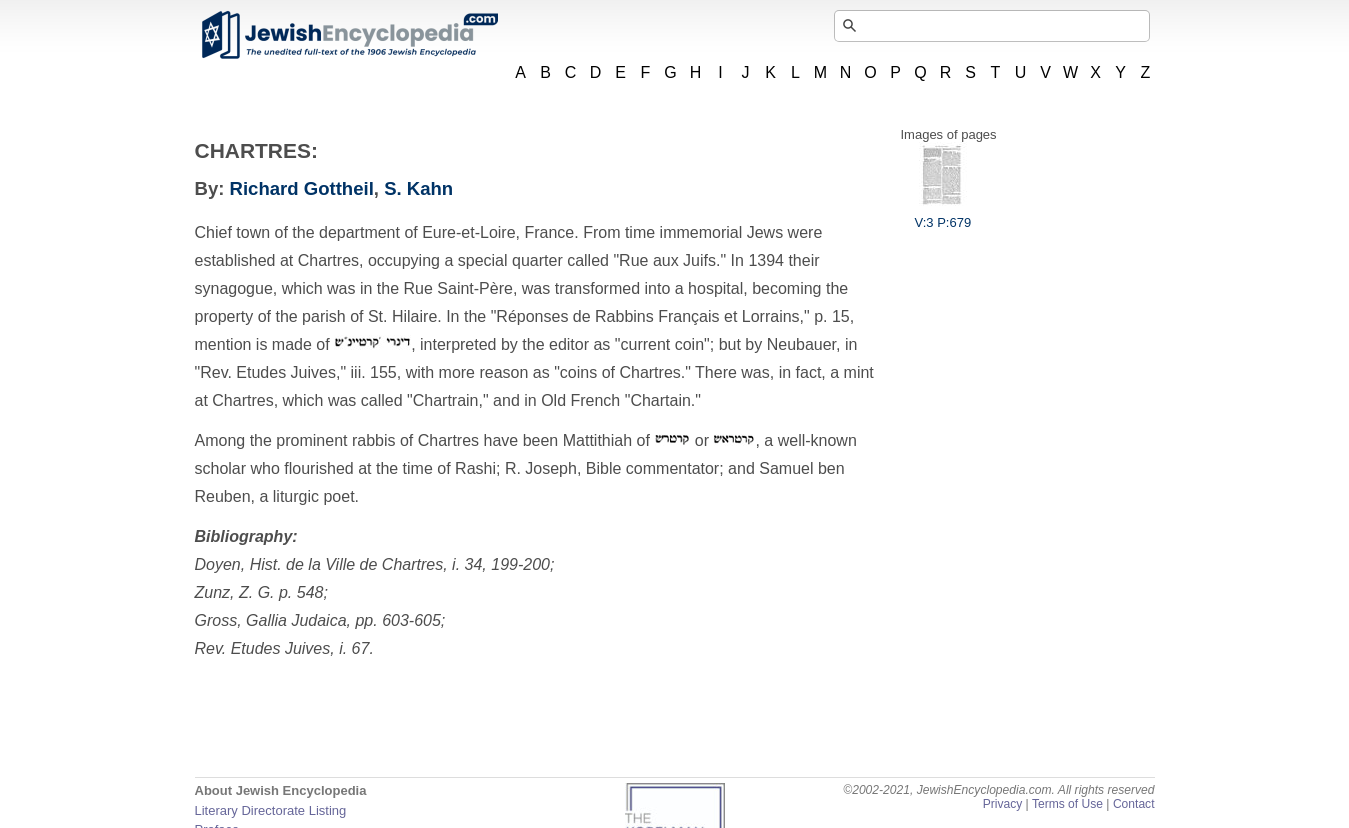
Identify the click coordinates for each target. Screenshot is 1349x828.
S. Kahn (418, 188)
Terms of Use (1067, 804)
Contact (1134, 804)
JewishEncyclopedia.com (349, 35)
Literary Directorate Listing (271, 810)
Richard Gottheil (302, 188)
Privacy (1003, 804)
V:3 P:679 (943, 215)
